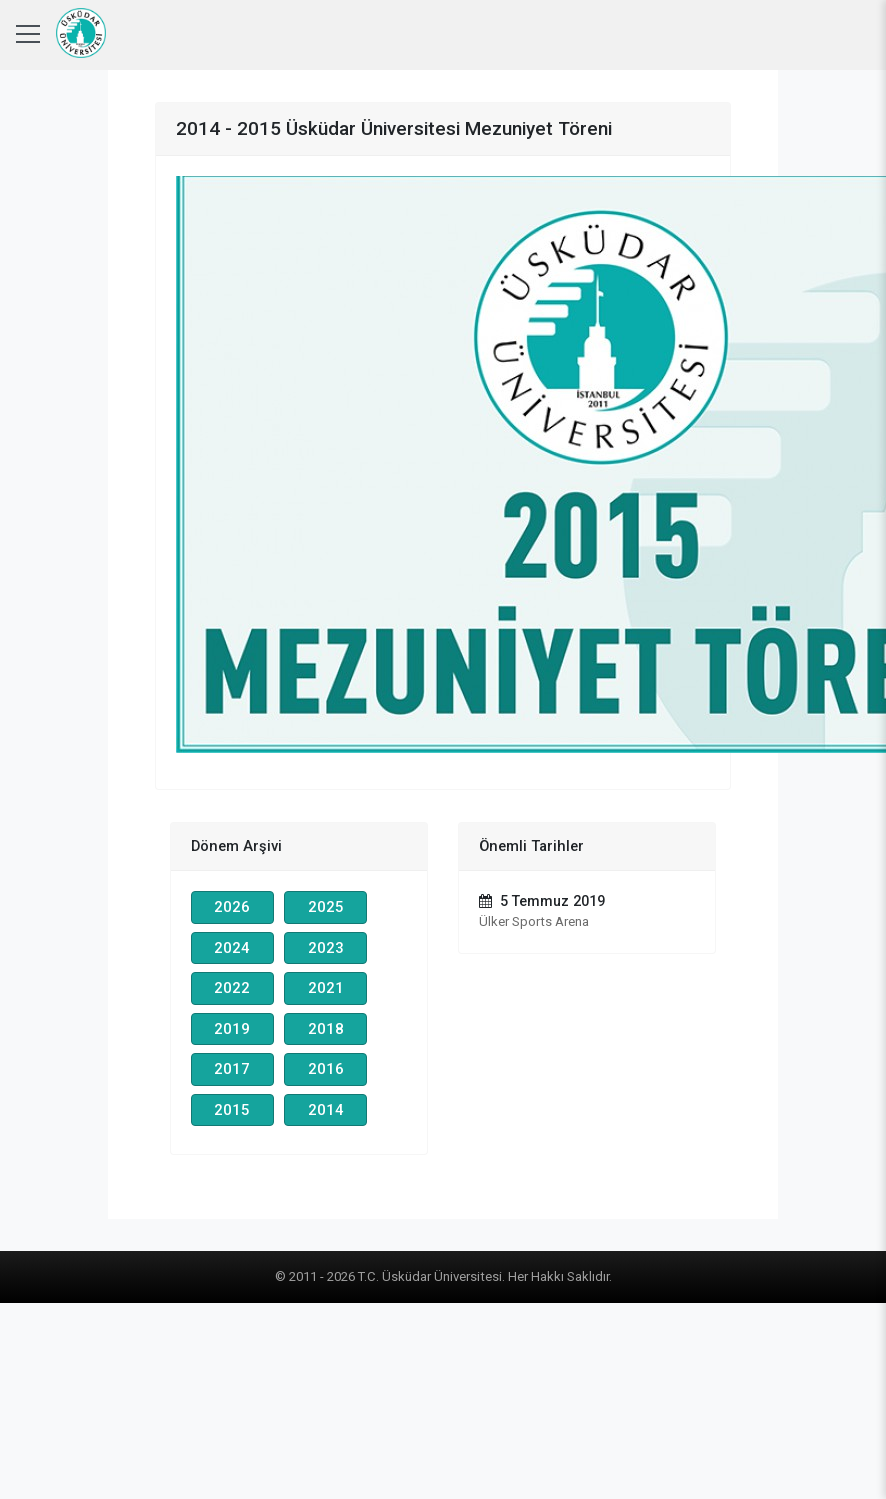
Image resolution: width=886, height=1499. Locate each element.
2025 (326, 907)
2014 (326, 1110)
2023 (326, 948)
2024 (232, 948)
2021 (326, 988)
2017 (232, 1069)
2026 (232, 907)
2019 (232, 1029)
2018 (326, 1029)
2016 (326, 1069)
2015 (232, 1110)
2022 (232, 988)
